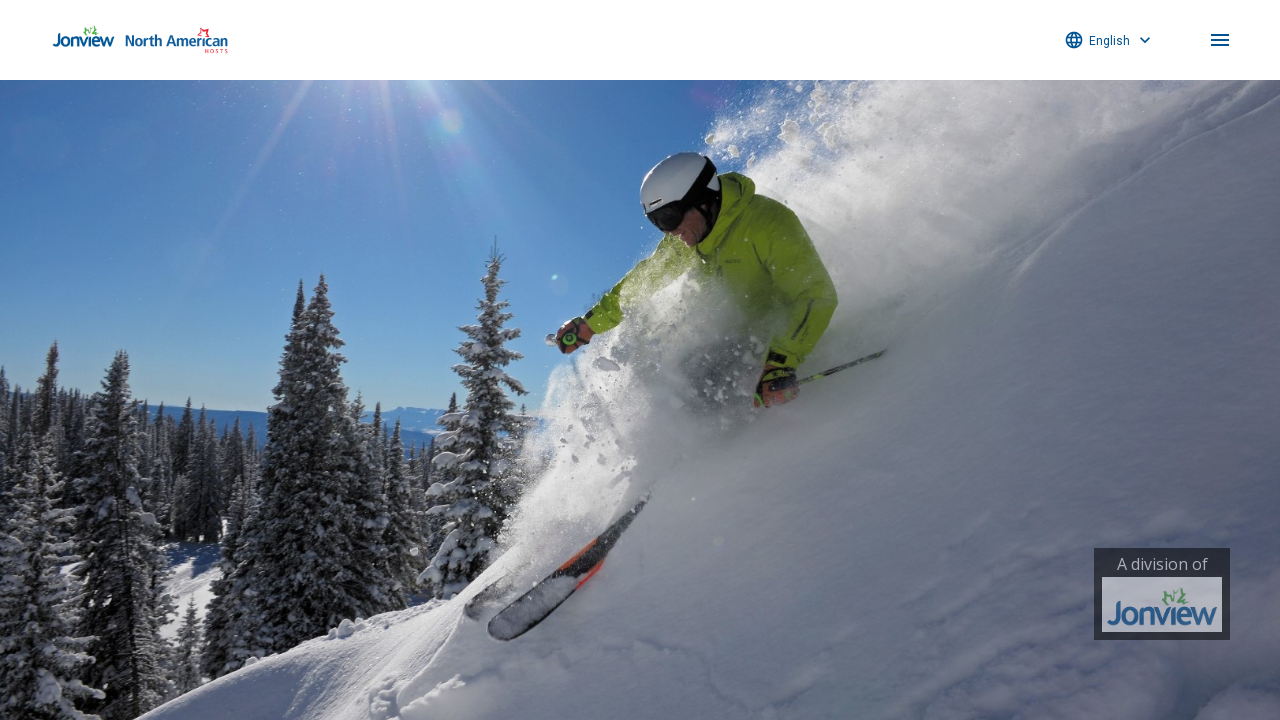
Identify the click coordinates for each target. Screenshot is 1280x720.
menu (1220, 40)
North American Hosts (140, 40)
